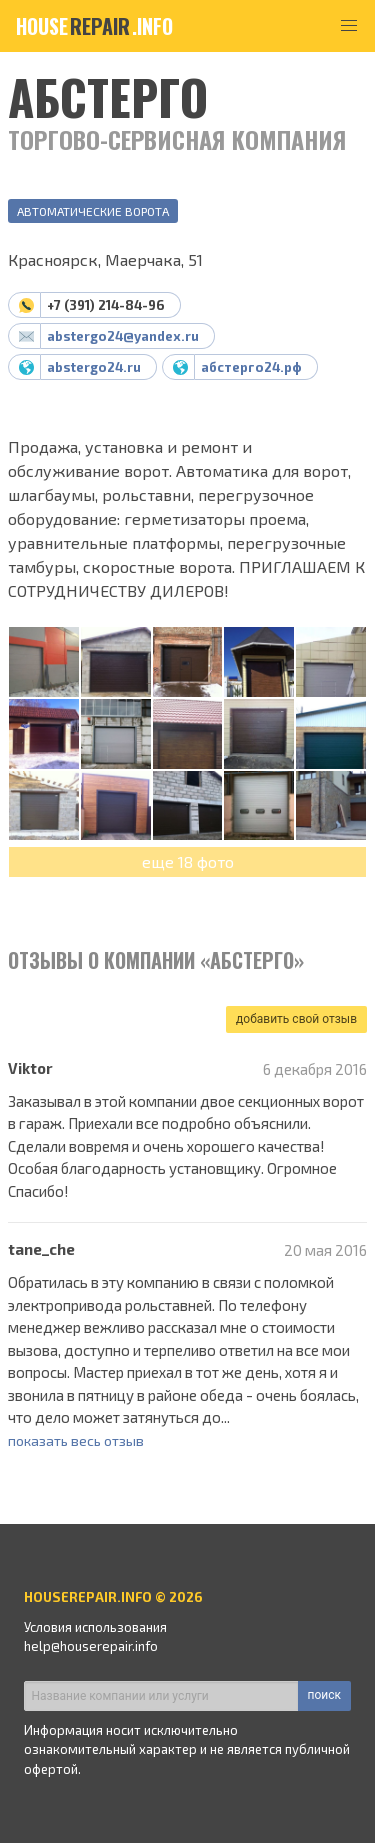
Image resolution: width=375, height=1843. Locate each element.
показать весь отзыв (76, 1440)
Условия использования (95, 1627)
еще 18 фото (188, 861)
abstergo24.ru (94, 367)
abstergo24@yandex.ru (123, 336)
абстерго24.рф (251, 367)
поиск (324, 1695)
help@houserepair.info (91, 1646)
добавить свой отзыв (296, 1019)
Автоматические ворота (93, 211)
